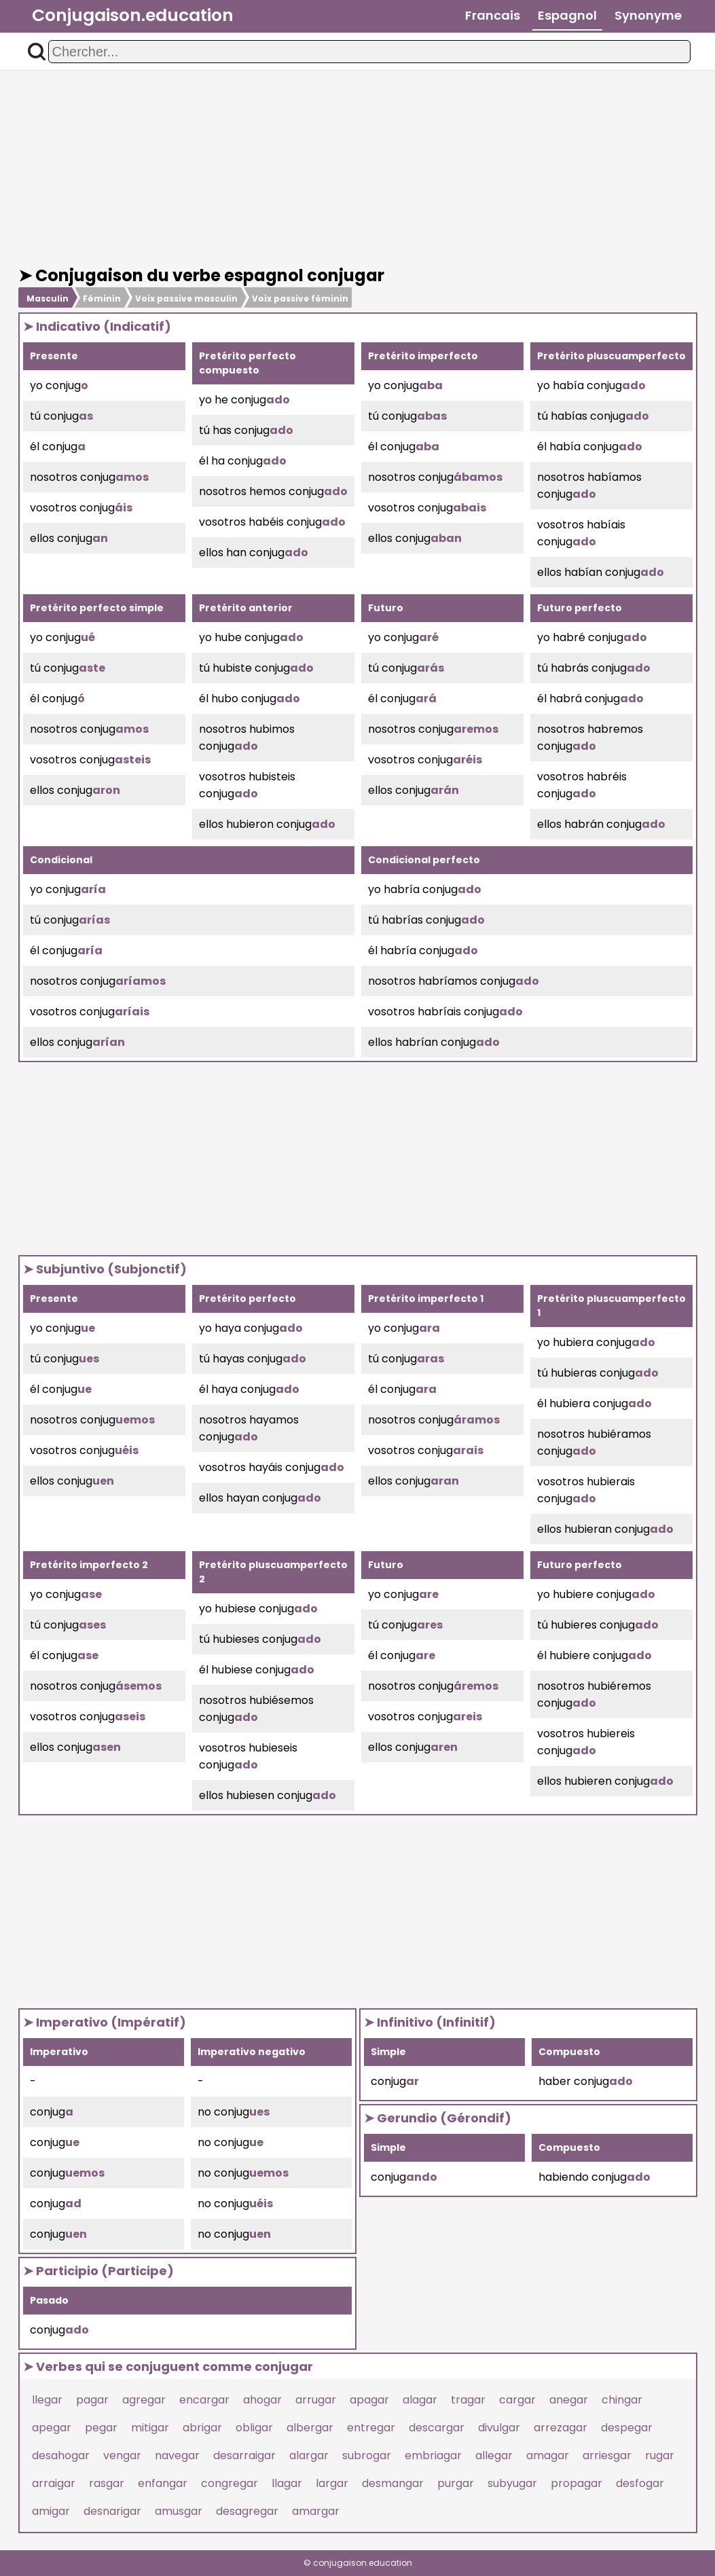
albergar (310, 2427)
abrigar (202, 2427)
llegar (47, 2400)
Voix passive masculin (186, 298)
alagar (420, 2400)
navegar (177, 2455)
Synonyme (648, 15)
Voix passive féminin (300, 298)
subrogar (366, 2455)
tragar (468, 2400)
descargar (436, 2427)
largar (332, 2483)
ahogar (262, 2400)
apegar (51, 2427)
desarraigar (244, 2455)
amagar (547, 2455)
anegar (568, 2400)
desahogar (61, 2455)
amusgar (178, 2511)
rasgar (106, 2483)
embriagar (433, 2455)
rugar (659, 2455)
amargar (316, 2511)
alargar (309, 2455)
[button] (36, 51)
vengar (122, 2455)
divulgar (499, 2427)
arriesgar (607, 2455)
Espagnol (567, 15)
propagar (576, 2483)
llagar (287, 2483)
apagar (369, 2400)
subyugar (512, 2483)
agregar (144, 2400)
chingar (622, 2400)
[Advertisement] (357, 168)
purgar (455, 2483)
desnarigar (112, 2511)
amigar (51, 2511)
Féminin (102, 298)
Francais (492, 15)
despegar (627, 2427)
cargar (517, 2400)
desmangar (393, 2483)
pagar (92, 2400)
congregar (229, 2483)
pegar (101, 2427)
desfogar (640, 2483)
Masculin (47, 298)
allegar (494, 2455)
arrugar (315, 2400)
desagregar (247, 2511)
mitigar (150, 2427)
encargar (204, 2400)
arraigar (53, 2483)
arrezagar (560, 2427)
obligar (254, 2427)
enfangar (162, 2483)
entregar (371, 2427)
